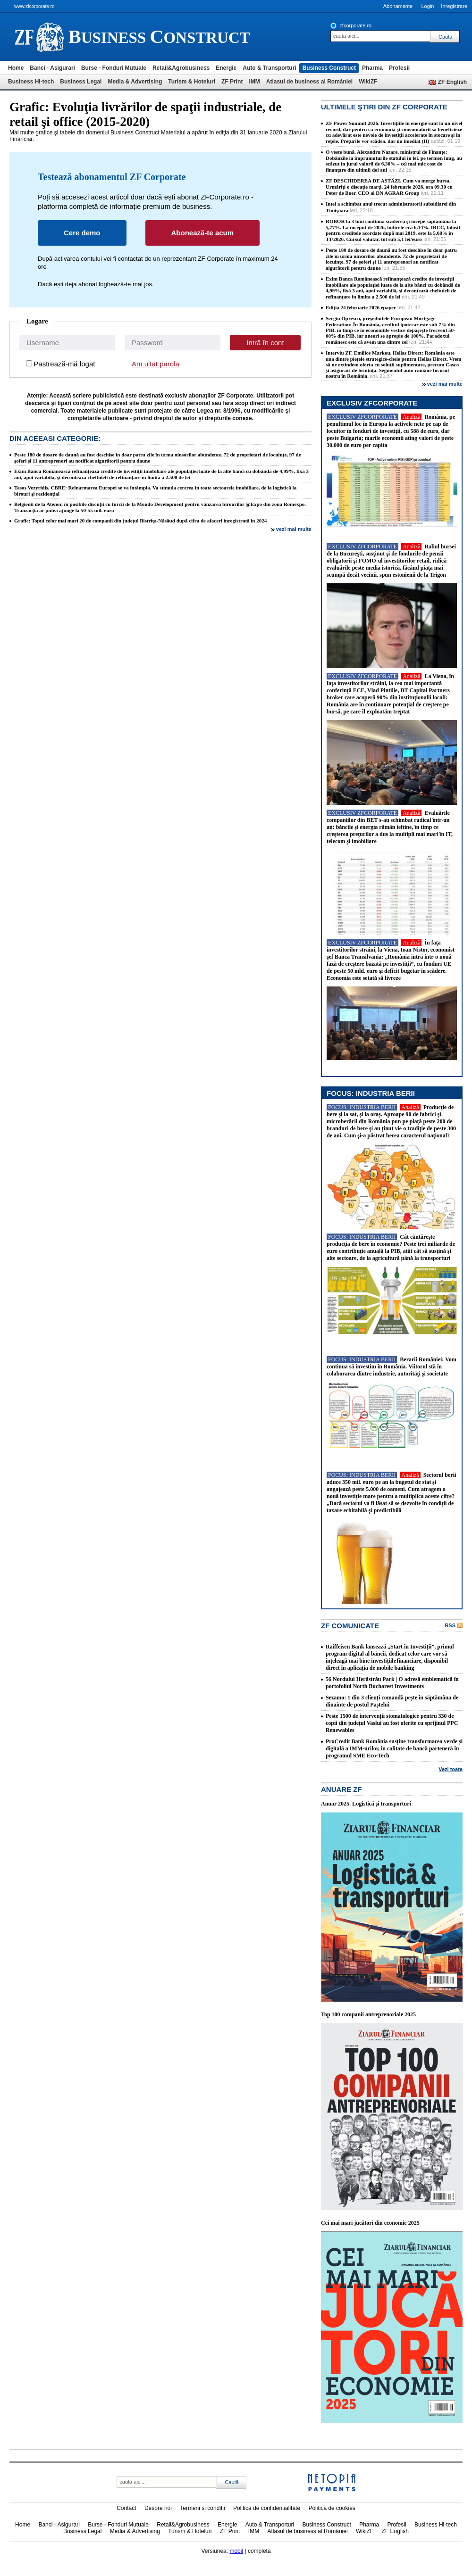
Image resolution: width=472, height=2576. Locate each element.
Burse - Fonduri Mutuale (113, 68)
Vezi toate (450, 1769)
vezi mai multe (294, 529)
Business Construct (329, 68)
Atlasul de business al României (309, 81)
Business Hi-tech (31, 81)
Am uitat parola (155, 364)
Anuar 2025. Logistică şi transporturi (366, 1803)
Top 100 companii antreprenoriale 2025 (368, 2014)
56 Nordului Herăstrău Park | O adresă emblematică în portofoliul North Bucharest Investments (392, 1683)
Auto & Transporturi (269, 68)
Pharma (372, 68)
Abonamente (398, 6)
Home (16, 68)
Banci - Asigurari (52, 68)
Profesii (399, 68)
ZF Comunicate (350, 1626)
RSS (450, 1625)
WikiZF (368, 81)
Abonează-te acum (202, 233)
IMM (254, 81)
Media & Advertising (135, 81)
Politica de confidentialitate (266, 2508)
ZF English (452, 82)
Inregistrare (454, 6)
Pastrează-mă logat (64, 364)
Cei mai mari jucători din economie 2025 (370, 2223)
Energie (226, 68)
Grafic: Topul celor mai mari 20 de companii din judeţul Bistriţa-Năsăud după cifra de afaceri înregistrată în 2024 (140, 520)
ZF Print (232, 81)
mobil (236, 2551)
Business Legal (80, 81)
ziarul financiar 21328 (39, 36)
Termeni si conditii (202, 2508)
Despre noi (158, 2508)
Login (427, 6)
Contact (126, 2508)
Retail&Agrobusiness (181, 68)
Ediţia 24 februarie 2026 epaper (361, 307)
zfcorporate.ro (355, 25)
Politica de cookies (331, 2508)
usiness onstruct (159, 36)
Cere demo (82, 233)
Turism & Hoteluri (191, 81)
